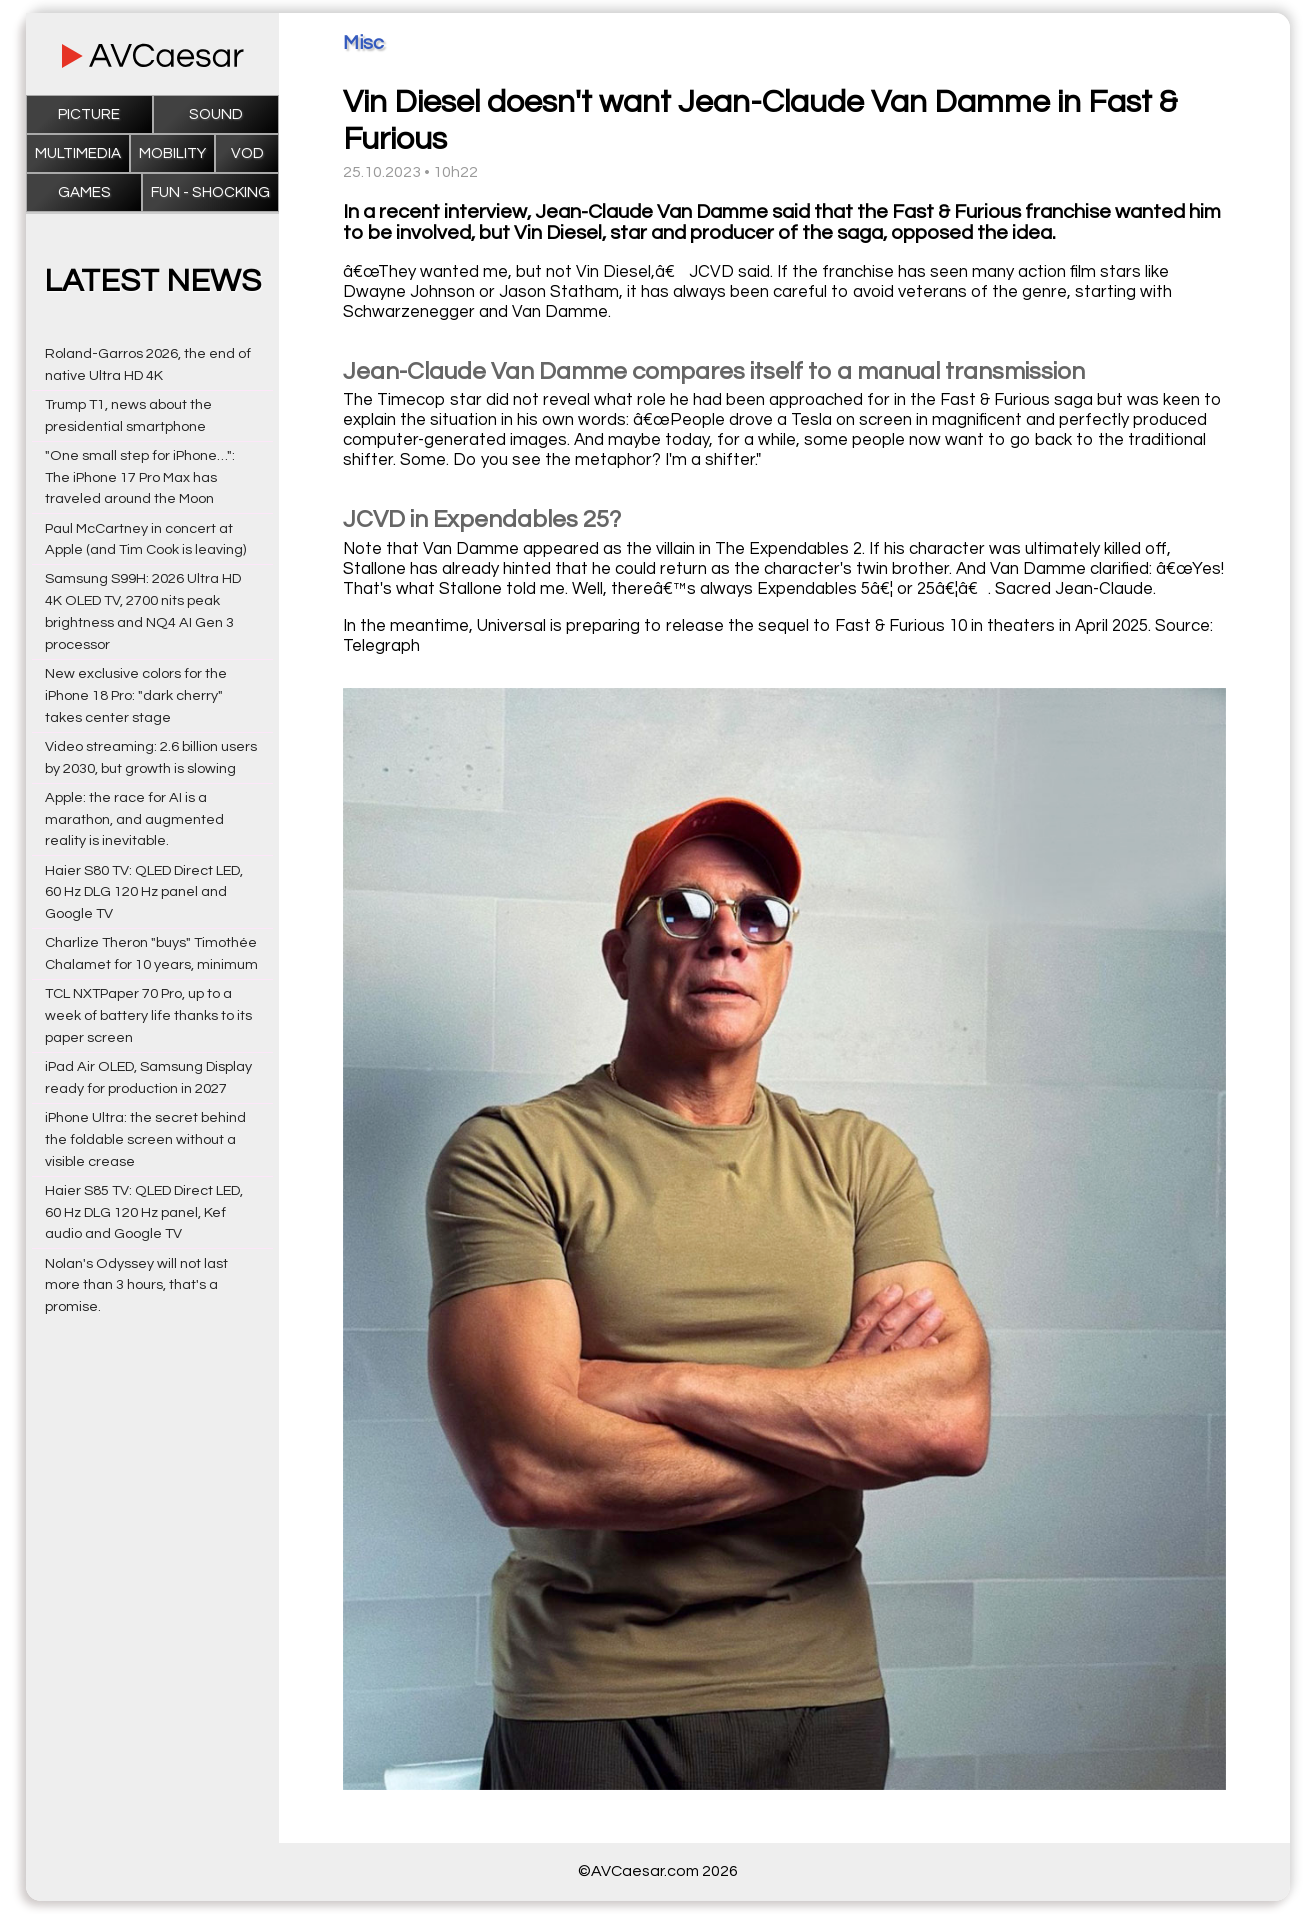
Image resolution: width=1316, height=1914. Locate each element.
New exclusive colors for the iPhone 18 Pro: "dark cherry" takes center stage (136, 695)
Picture (89, 114)
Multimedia (78, 153)
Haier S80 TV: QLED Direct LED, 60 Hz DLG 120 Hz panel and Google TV (144, 892)
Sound (216, 114)
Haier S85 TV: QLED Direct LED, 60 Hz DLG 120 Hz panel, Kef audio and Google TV (144, 1212)
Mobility (172, 153)
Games (84, 192)
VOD (247, 153)
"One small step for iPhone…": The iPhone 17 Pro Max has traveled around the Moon (140, 477)
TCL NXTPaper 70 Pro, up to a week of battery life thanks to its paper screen (148, 1015)
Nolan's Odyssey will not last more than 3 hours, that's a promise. (136, 1285)
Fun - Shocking (210, 192)
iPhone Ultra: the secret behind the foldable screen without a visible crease (145, 1139)
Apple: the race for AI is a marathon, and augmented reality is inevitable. (134, 819)
